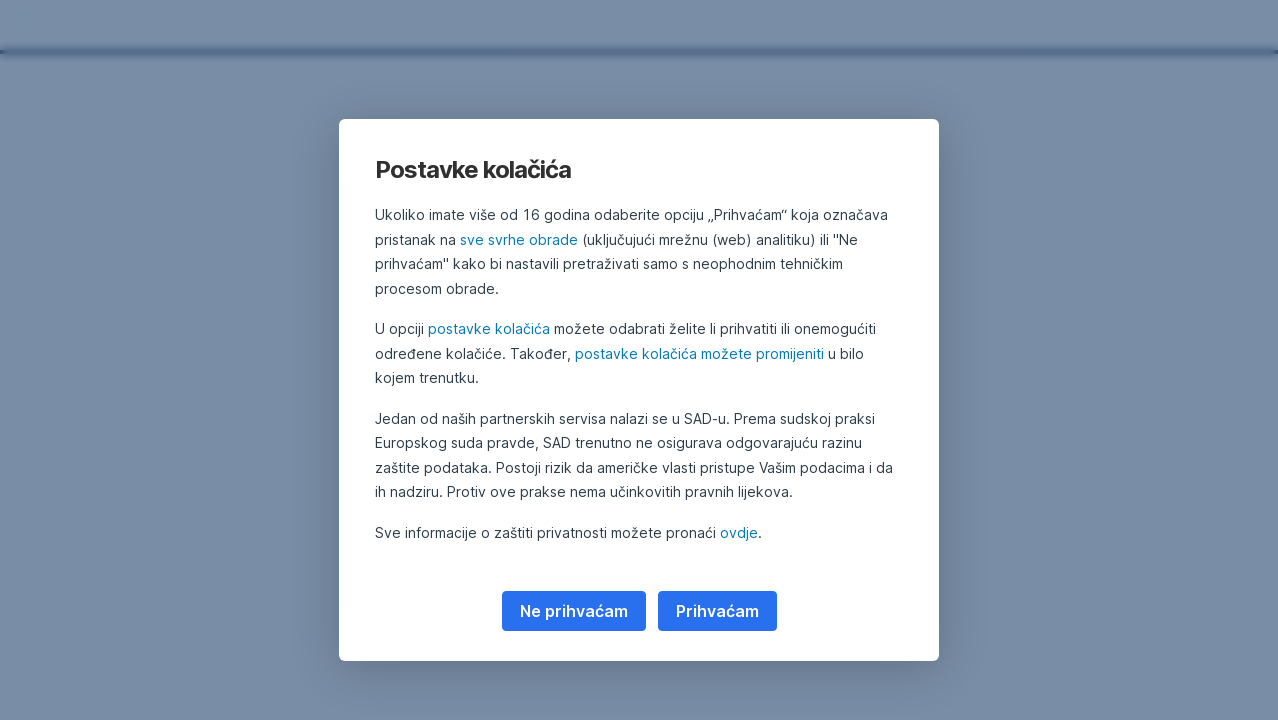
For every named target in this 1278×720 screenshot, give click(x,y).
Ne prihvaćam (574, 611)
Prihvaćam (717, 611)
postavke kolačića (489, 328)
